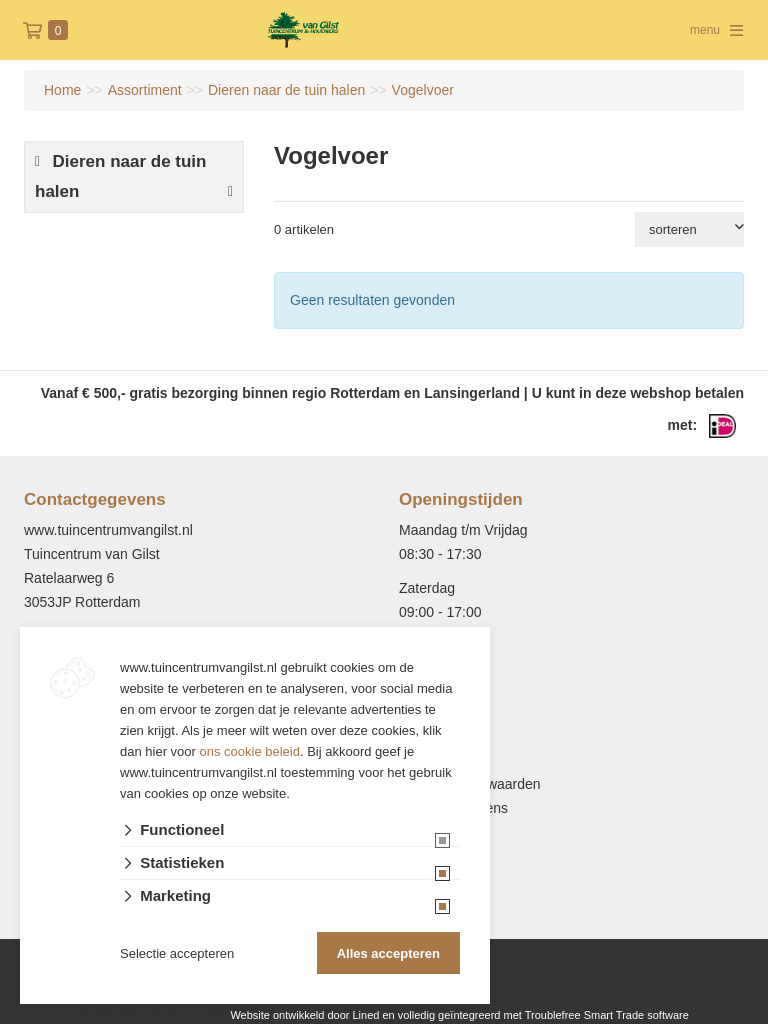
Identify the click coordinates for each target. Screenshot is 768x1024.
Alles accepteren (388, 953)
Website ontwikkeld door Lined (304, 1015)
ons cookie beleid (250, 751)
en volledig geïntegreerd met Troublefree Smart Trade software (535, 1015)
